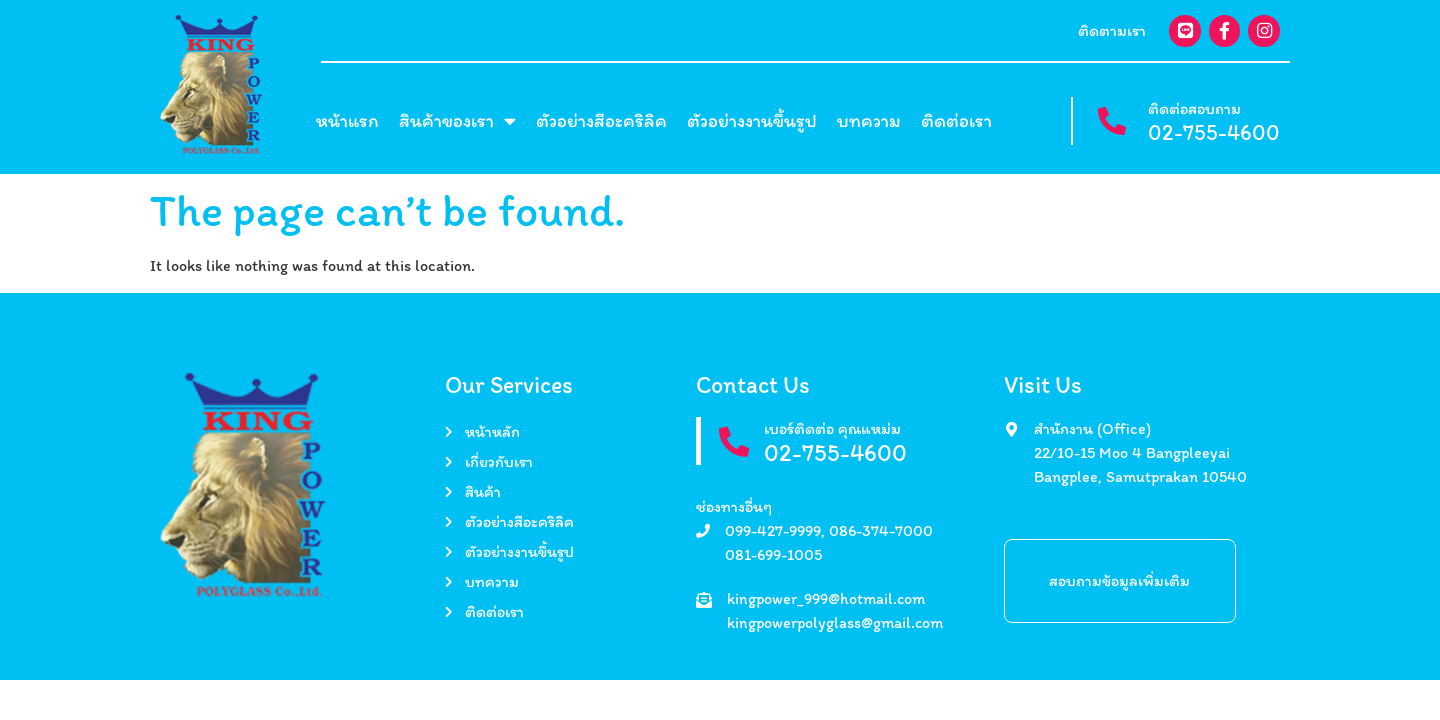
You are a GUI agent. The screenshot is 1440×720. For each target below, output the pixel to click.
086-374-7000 (881, 530)
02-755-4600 (1214, 132)
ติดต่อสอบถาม (1194, 108)
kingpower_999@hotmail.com (826, 598)
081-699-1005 (773, 554)
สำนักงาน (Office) (1092, 428)
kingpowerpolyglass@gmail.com (835, 622)
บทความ (869, 120)
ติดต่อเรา (956, 120)
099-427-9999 (773, 530)
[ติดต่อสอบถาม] (1111, 121)
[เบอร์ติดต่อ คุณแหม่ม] (734, 442)
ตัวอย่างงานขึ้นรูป (752, 120)
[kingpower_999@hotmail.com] (704, 600)
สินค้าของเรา (457, 121)
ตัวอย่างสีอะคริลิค (601, 120)
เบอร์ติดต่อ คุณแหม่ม (833, 428)
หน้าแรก (347, 120)
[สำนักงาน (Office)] (1011, 429)
